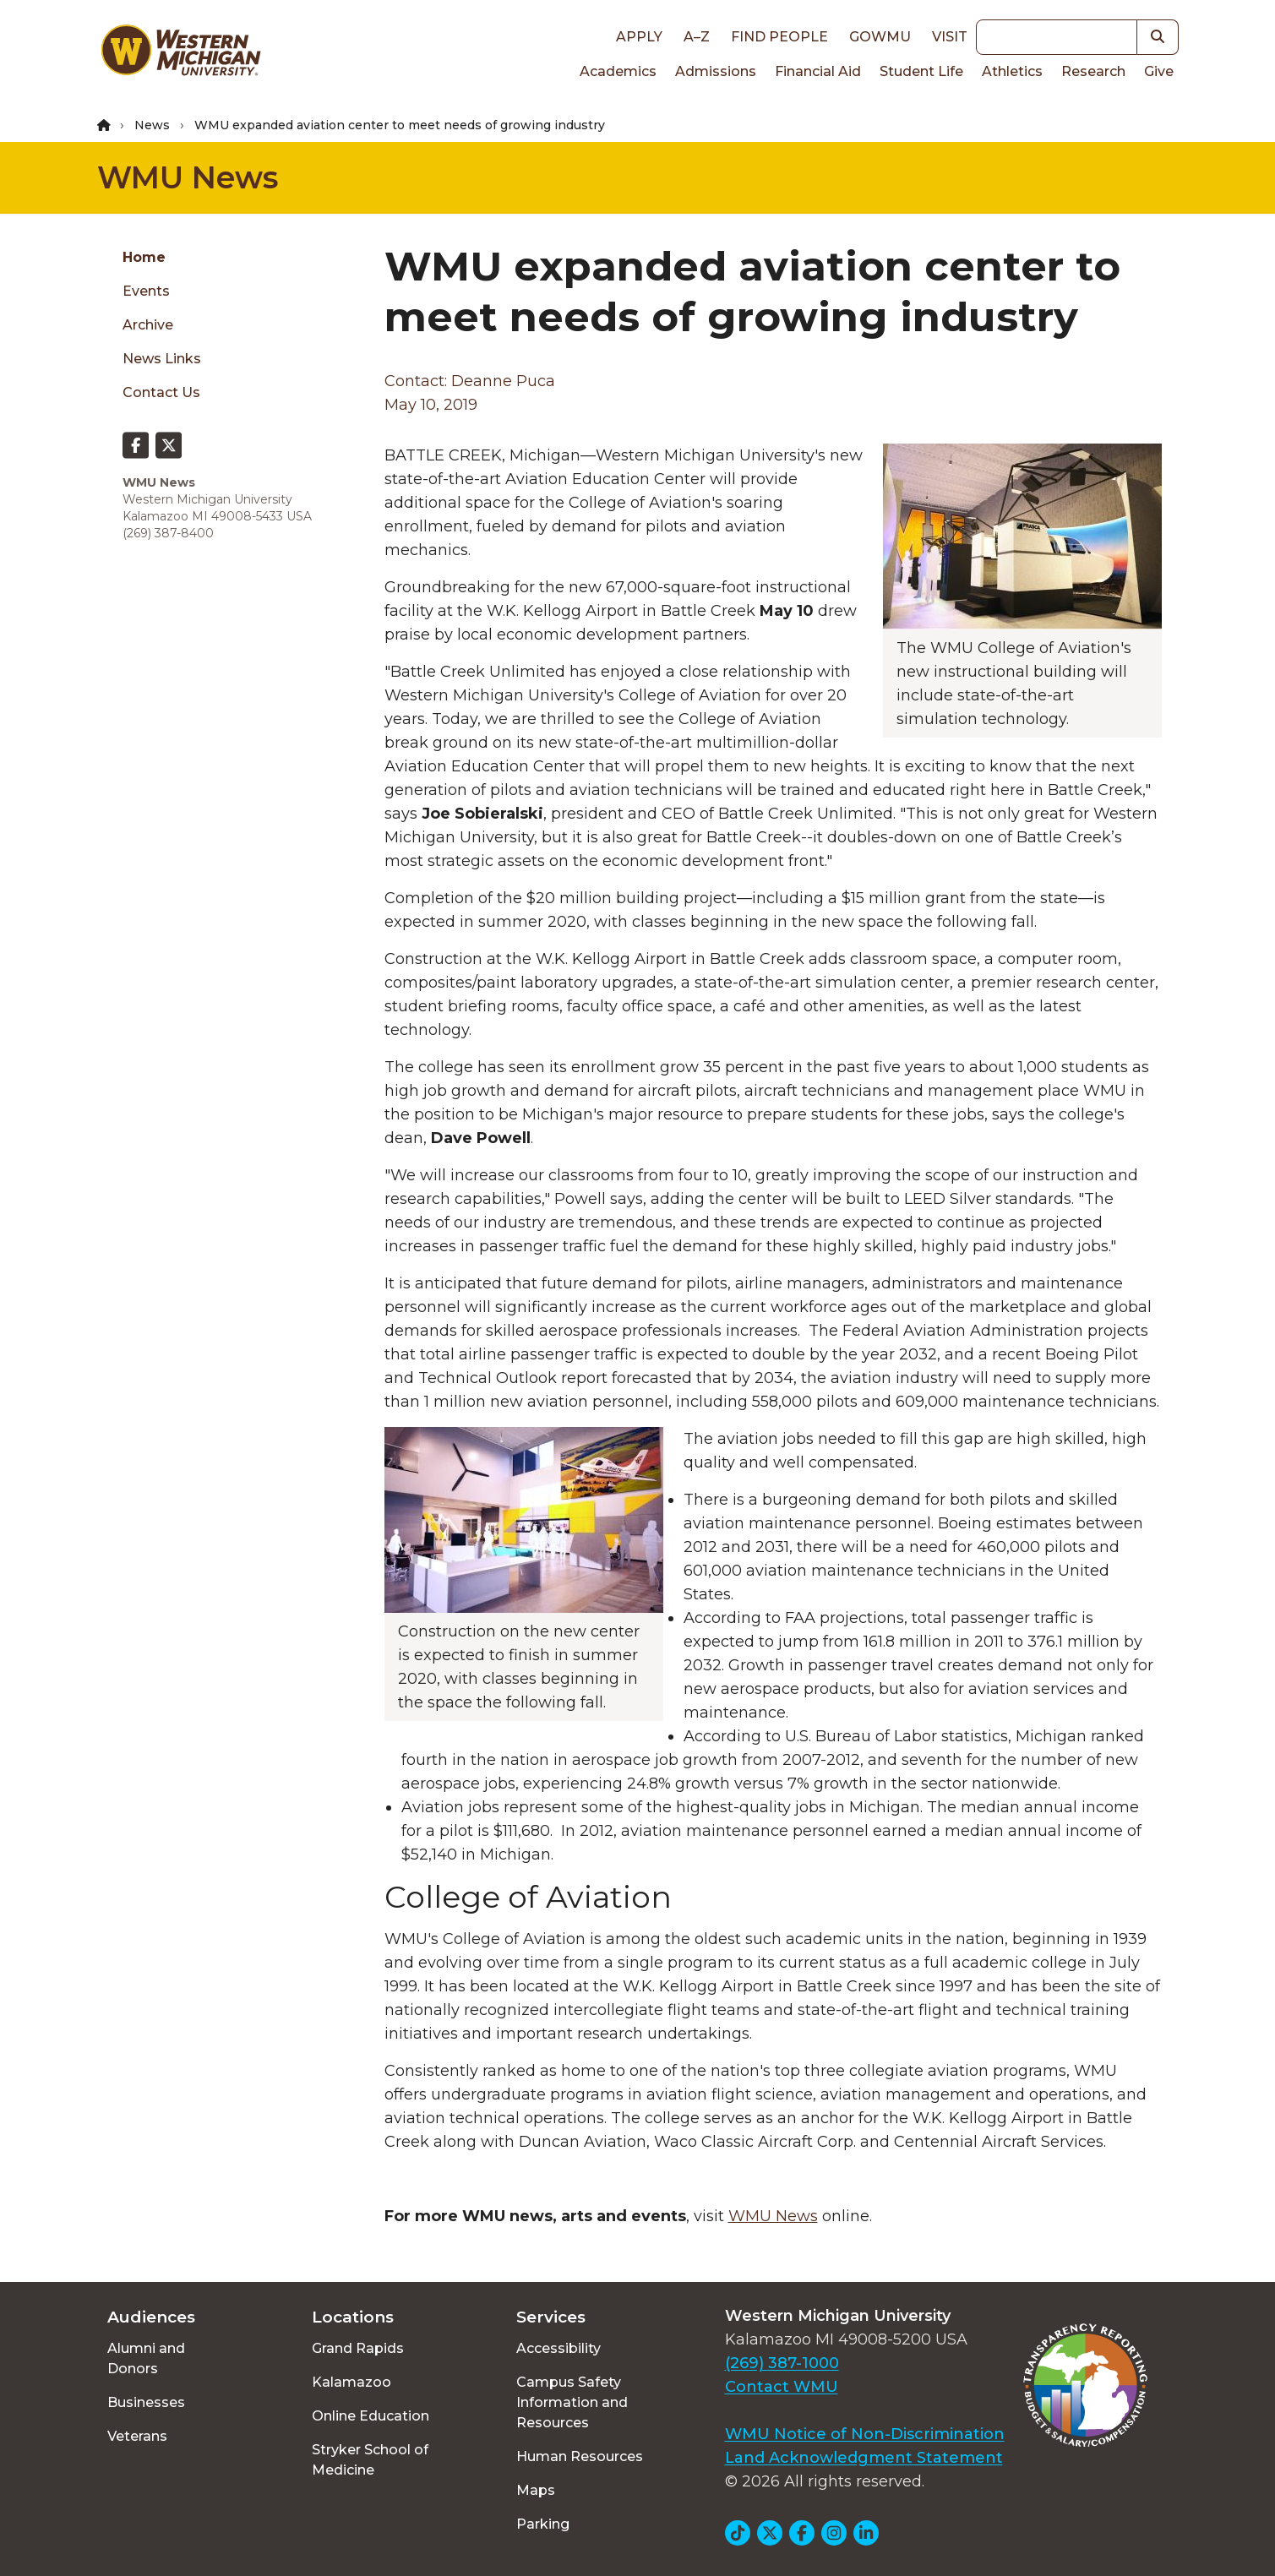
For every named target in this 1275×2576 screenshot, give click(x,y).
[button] (1158, 37)
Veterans (137, 2436)
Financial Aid (818, 71)
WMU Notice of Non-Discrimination (865, 2434)
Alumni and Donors (146, 2358)
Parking (542, 2524)
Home (144, 257)
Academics (618, 71)
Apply (639, 37)
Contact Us (161, 392)
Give (1159, 71)
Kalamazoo (351, 2382)
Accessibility (558, 2348)
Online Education (370, 2416)
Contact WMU (781, 2386)
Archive (148, 325)
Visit (949, 37)
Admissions (715, 71)
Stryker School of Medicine (370, 2460)
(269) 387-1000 (782, 2363)
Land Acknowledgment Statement (864, 2457)
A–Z (697, 37)
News (152, 125)
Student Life (921, 71)
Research (1093, 71)
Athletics (1012, 71)
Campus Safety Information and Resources (572, 2402)
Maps (535, 2490)
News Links (162, 359)
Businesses (146, 2402)
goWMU (880, 37)
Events (146, 291)
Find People (779, 37)
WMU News (187, 177)
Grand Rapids (358, 2348)
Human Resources (579, 2456)
